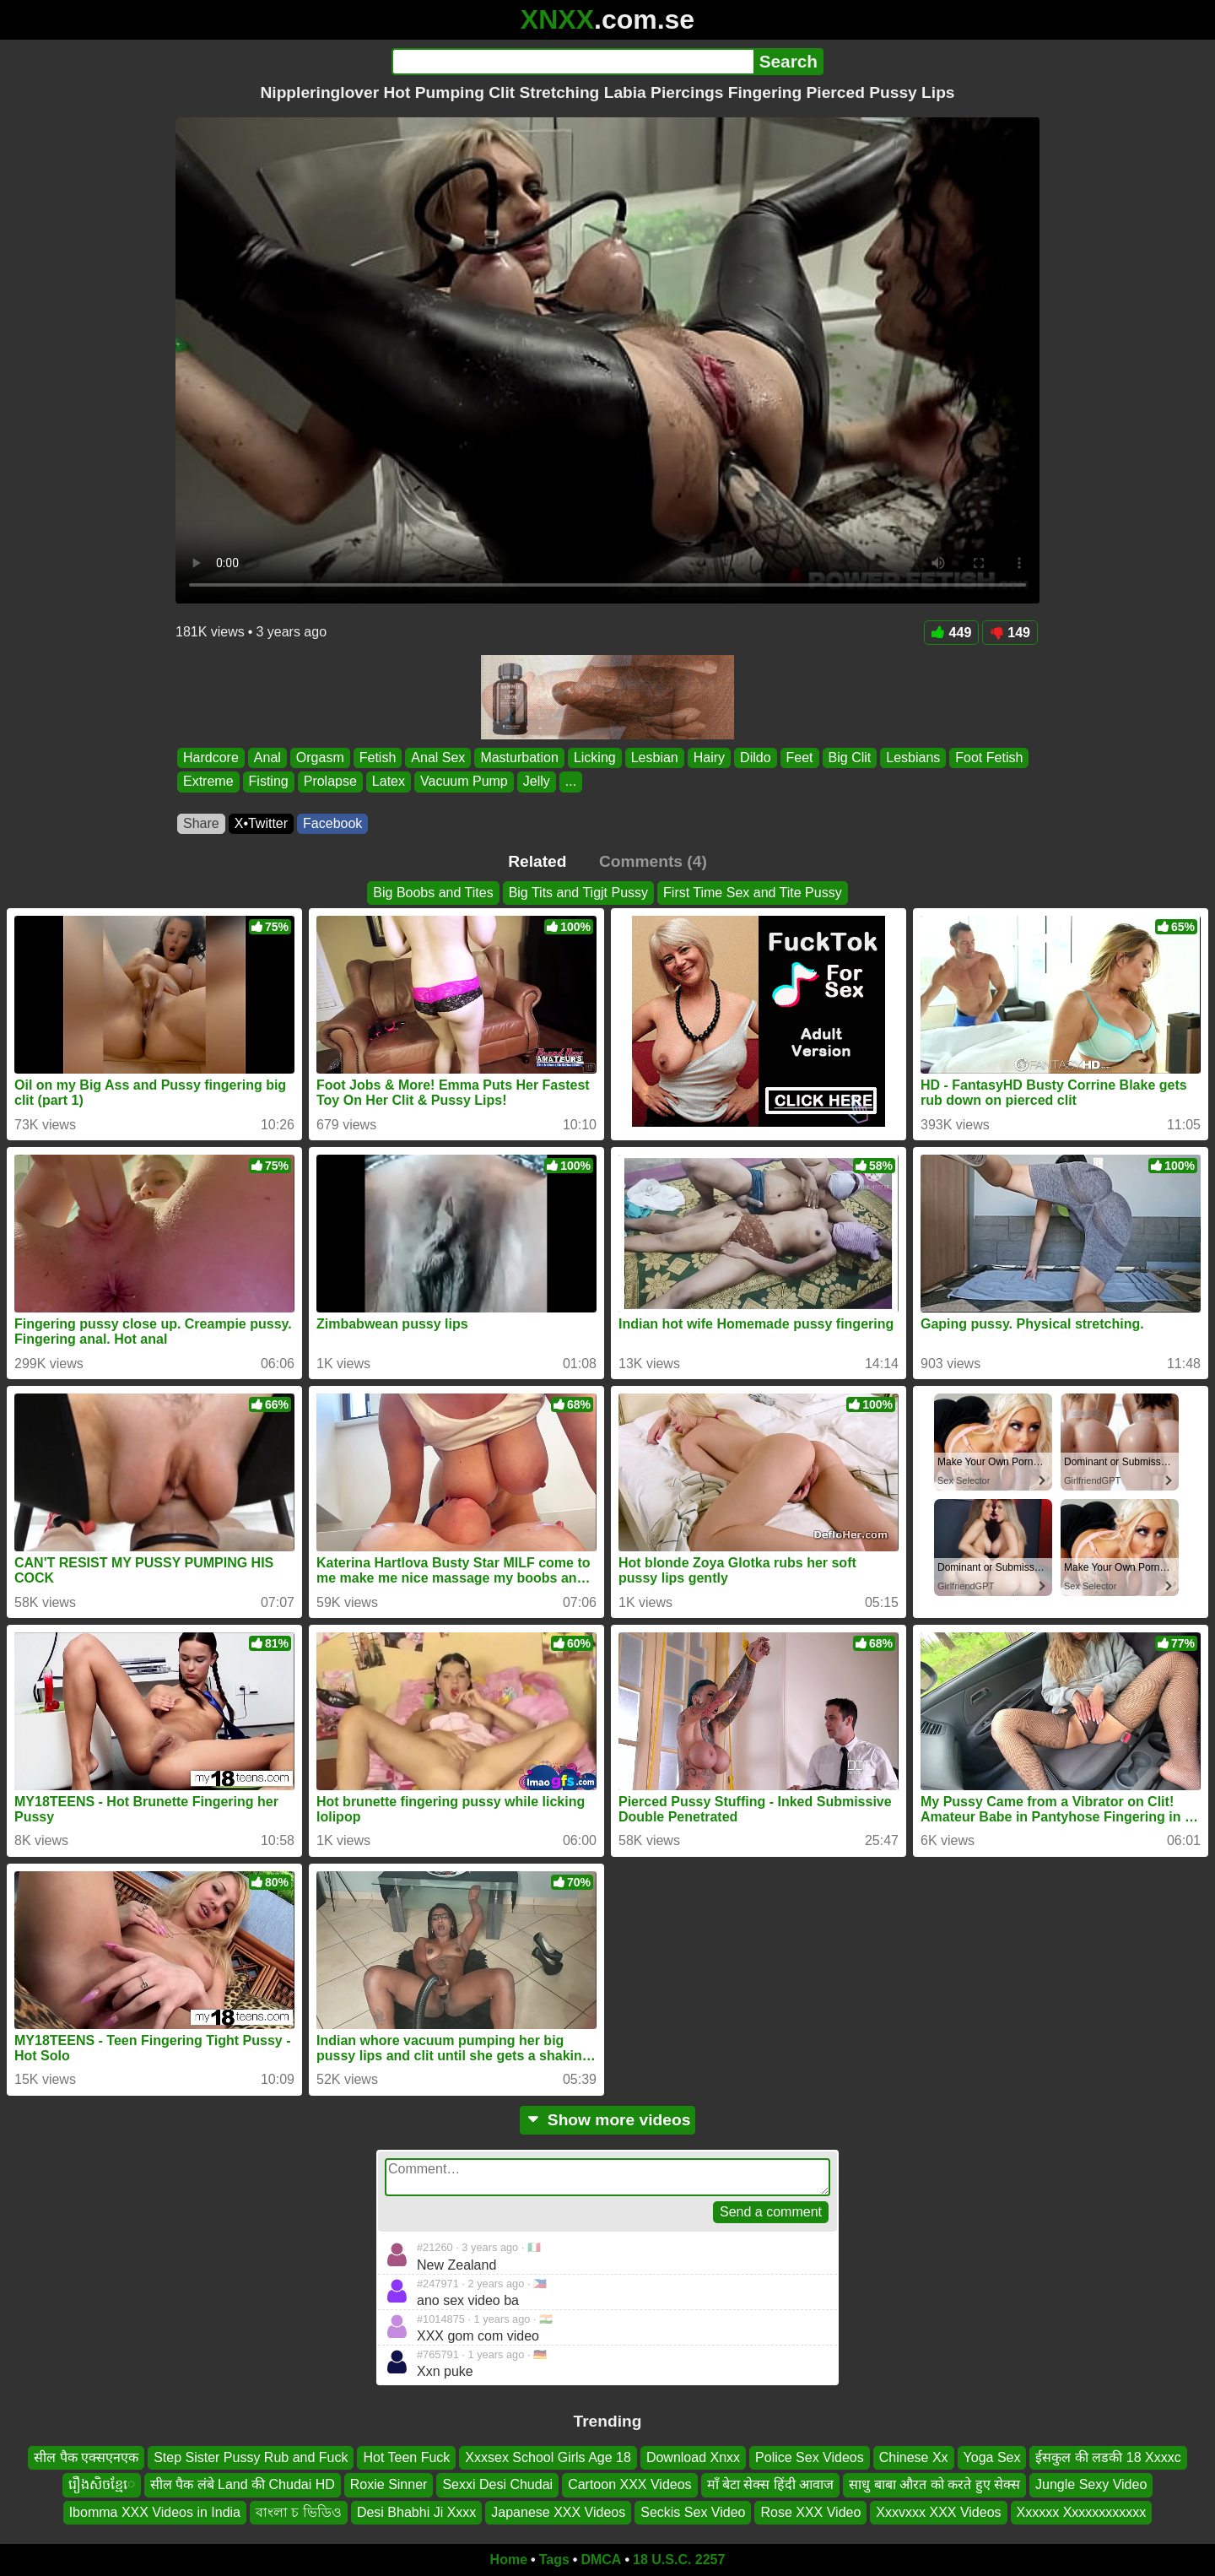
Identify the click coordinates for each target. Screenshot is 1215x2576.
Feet (799, 757)
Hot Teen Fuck (406, 2457)
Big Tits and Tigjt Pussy (578, 892)
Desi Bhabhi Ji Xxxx (416, 2512)
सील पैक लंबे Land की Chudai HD (242, 2484)
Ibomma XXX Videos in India (154, 2512)
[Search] (572, 61)
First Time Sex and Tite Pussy (752, 892)
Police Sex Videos (809, 2457)
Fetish (378, 757)
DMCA (600, 2559)
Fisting (269, 782)
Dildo (755, 757)
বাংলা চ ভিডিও (299, 2512)
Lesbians (913, 757)
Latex (388, 782)
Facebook (332, 823)
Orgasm (320, 757)
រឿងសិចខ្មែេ (101, 2484)
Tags (554, 2559)
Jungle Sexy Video (1091, 2484)
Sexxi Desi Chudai (497, 2484)
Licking (595, 757)
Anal (267, 757)
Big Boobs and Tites (433, 892)
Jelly (536, 782)
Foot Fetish (989, 757)
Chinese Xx (913, 2457)
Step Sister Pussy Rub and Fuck (251, 2457)
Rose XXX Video (810, 2512)
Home (508, 2559)
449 (952, 632)
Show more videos (608, 2120)
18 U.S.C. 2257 (679, 2559)
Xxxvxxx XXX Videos (938, 2512)
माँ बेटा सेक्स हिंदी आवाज (770, 2484)
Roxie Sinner (389, 2484)
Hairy (709, 757)
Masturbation (519, 757)
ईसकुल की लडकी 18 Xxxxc (1107, 2457)
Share (201, 823)
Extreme (208, 782)
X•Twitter (261, 823)
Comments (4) (653, 861)
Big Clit (850, 757)
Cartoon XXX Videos (629, 2484)
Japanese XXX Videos (558, 2512)
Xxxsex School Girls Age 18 (548, 2457)
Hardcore (211, 757)
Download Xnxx (693, 2457)
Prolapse (330, 782)
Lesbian (654, 757)
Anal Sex (438, 757)
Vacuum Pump (464, 782)
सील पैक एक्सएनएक (86, 2457)
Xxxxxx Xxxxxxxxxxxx (1082, 2512)
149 (1010, 632)
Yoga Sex (992, 2457)
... (570, 782)
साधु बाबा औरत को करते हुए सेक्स (934, 2484)
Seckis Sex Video (692, 2512)
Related (537, 861)
